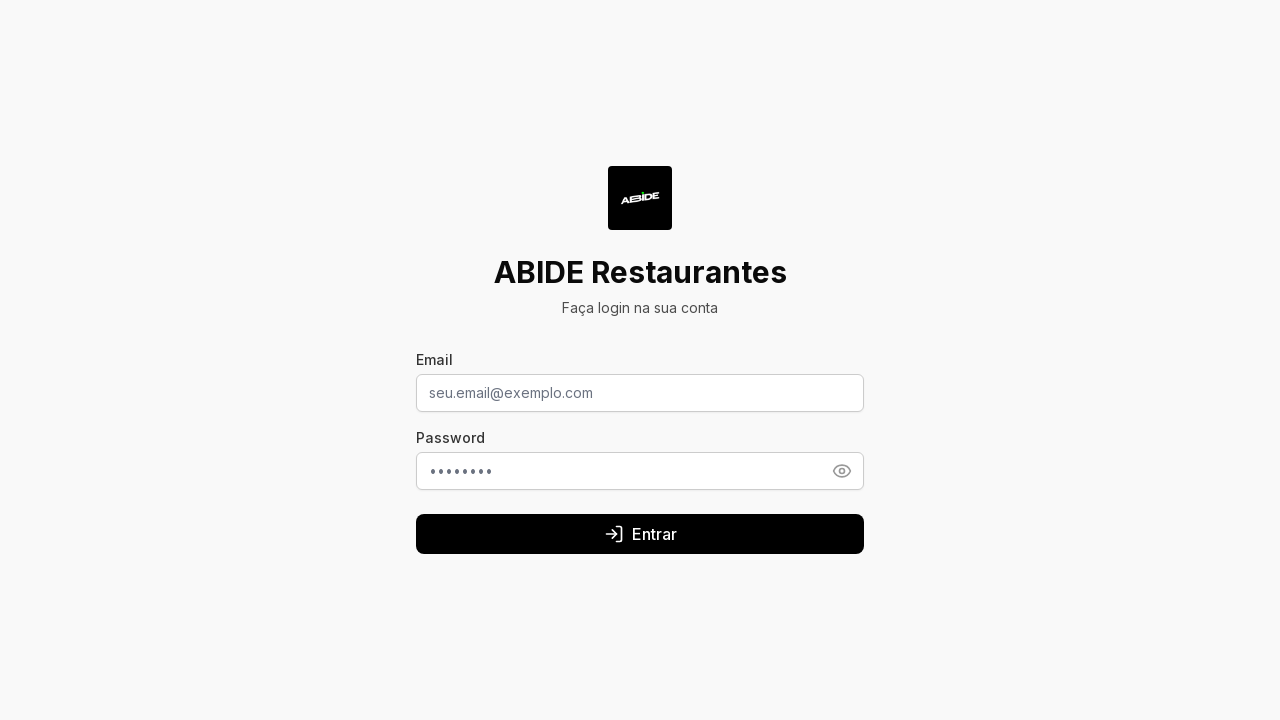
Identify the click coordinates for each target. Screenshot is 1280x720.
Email (434, 359)
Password (450, 437)
